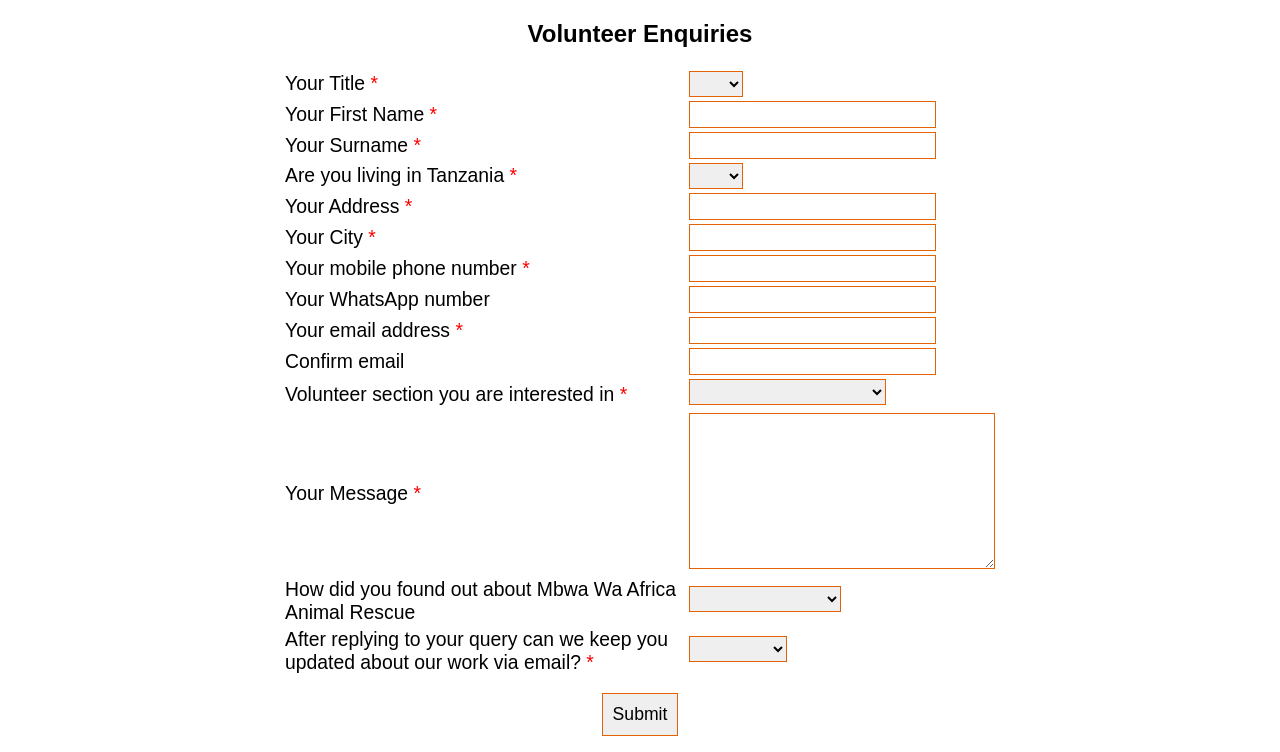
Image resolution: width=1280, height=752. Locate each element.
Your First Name (361, 114)
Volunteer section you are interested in (456, 394)
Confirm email (344, 361)
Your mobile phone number (407, 268)
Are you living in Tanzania (401, 175)
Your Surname (353, 145)
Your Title (331, 83)
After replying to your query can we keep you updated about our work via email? (476, 650)
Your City (330, 237)
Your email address (374, 330)
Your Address (348, 206)
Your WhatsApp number (387, 299)
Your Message (353, 493)
